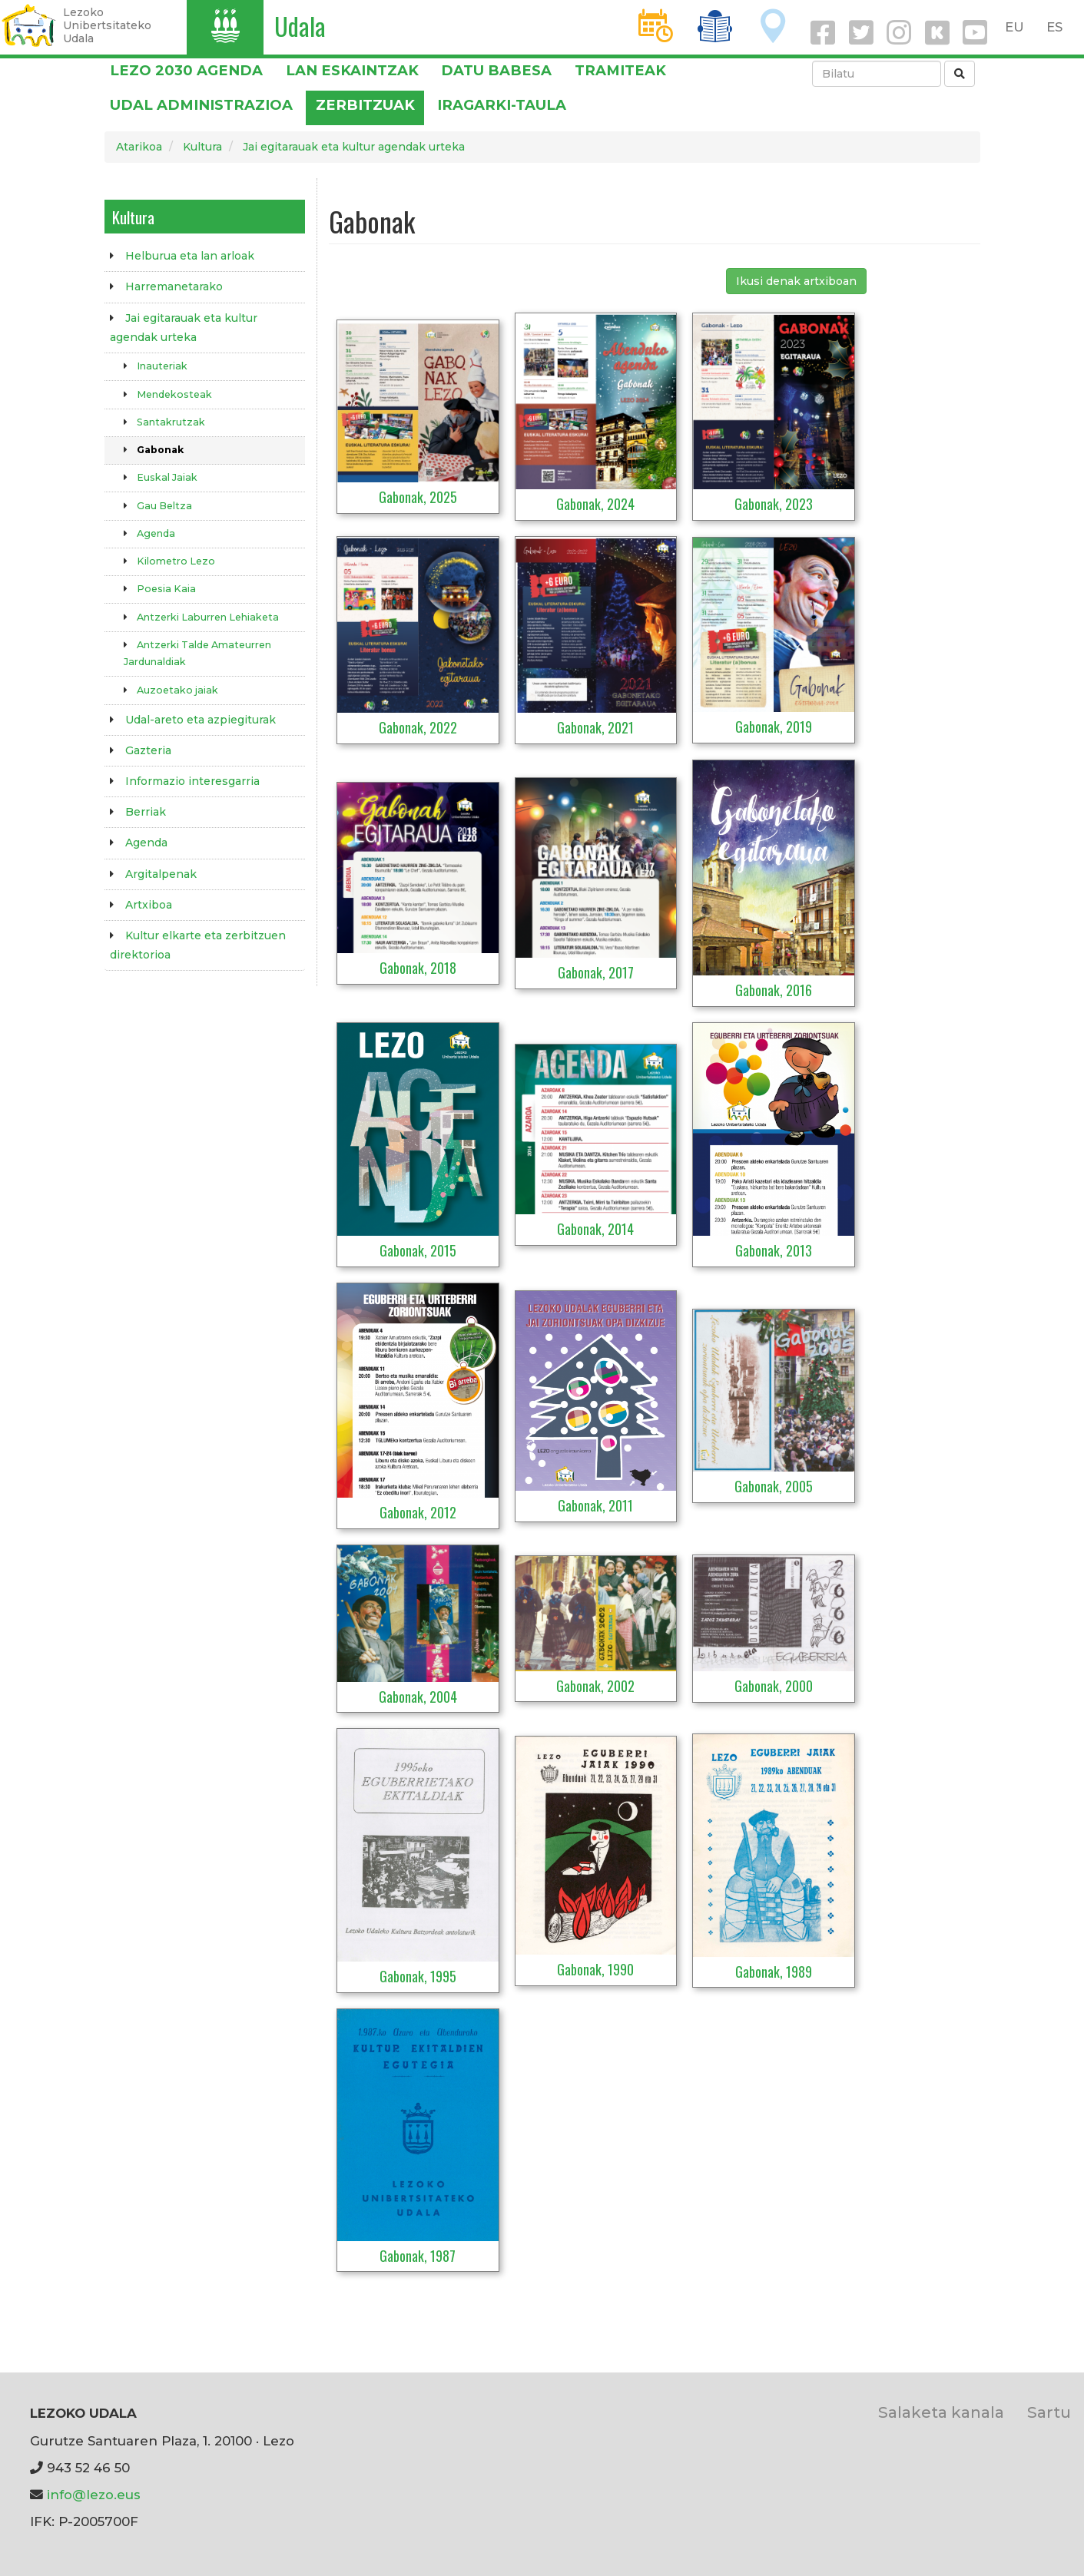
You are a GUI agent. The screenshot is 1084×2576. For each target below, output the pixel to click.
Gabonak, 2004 (418, 1697)
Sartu (1049, 2412)
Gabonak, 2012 (418, 1512)
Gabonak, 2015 (418, 1250)
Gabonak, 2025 (418, 497)
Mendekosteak (174, 394)
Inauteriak (162, 366)
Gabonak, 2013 (773, 1250)
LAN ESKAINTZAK (352, 70)
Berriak (145, 812)
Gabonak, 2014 (595, 1229)
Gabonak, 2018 (418, 968)
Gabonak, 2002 (595, 1686)
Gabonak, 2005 (773, 1486)
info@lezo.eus (94, 2494)
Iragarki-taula (501, 105)
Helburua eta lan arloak (189, 256)
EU (1014, 27)
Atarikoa (139, 147)
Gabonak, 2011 (595, 1505)
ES (1054, 27)
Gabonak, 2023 (773, 504)
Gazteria (148, 750)
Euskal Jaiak (167, 477)
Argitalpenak (161, 874)
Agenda (156, 533)
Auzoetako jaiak (177, 690)
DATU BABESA (496, 70)
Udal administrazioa (201, 105)
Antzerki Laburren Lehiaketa (208, 617)
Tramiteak (620, 70)
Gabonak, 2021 (595, 727)
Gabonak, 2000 (773, 1686)
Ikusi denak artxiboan (796, 281)
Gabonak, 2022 (418, 727)
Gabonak (160, 449)
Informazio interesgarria (192, 781)
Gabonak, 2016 (773, 990)
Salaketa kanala (941, 2412)
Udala (300, 26)
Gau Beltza (164, 506)
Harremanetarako (174, 286)
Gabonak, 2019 (773, 727)
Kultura (202, 147)
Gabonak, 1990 (595, 1969)
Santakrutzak (171, 422)
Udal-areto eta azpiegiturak (200, 720)
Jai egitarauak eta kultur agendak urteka (354, 147)
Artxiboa (148, 905)
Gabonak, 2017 (596, 972)
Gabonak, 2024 (595, 504)
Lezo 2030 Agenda (186, 70)
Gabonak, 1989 (773, 1972)
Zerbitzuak (365, 105)
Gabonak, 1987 (418, 2256)
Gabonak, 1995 (418, 1976)
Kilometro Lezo (176, 561)
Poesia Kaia (166, 588)
